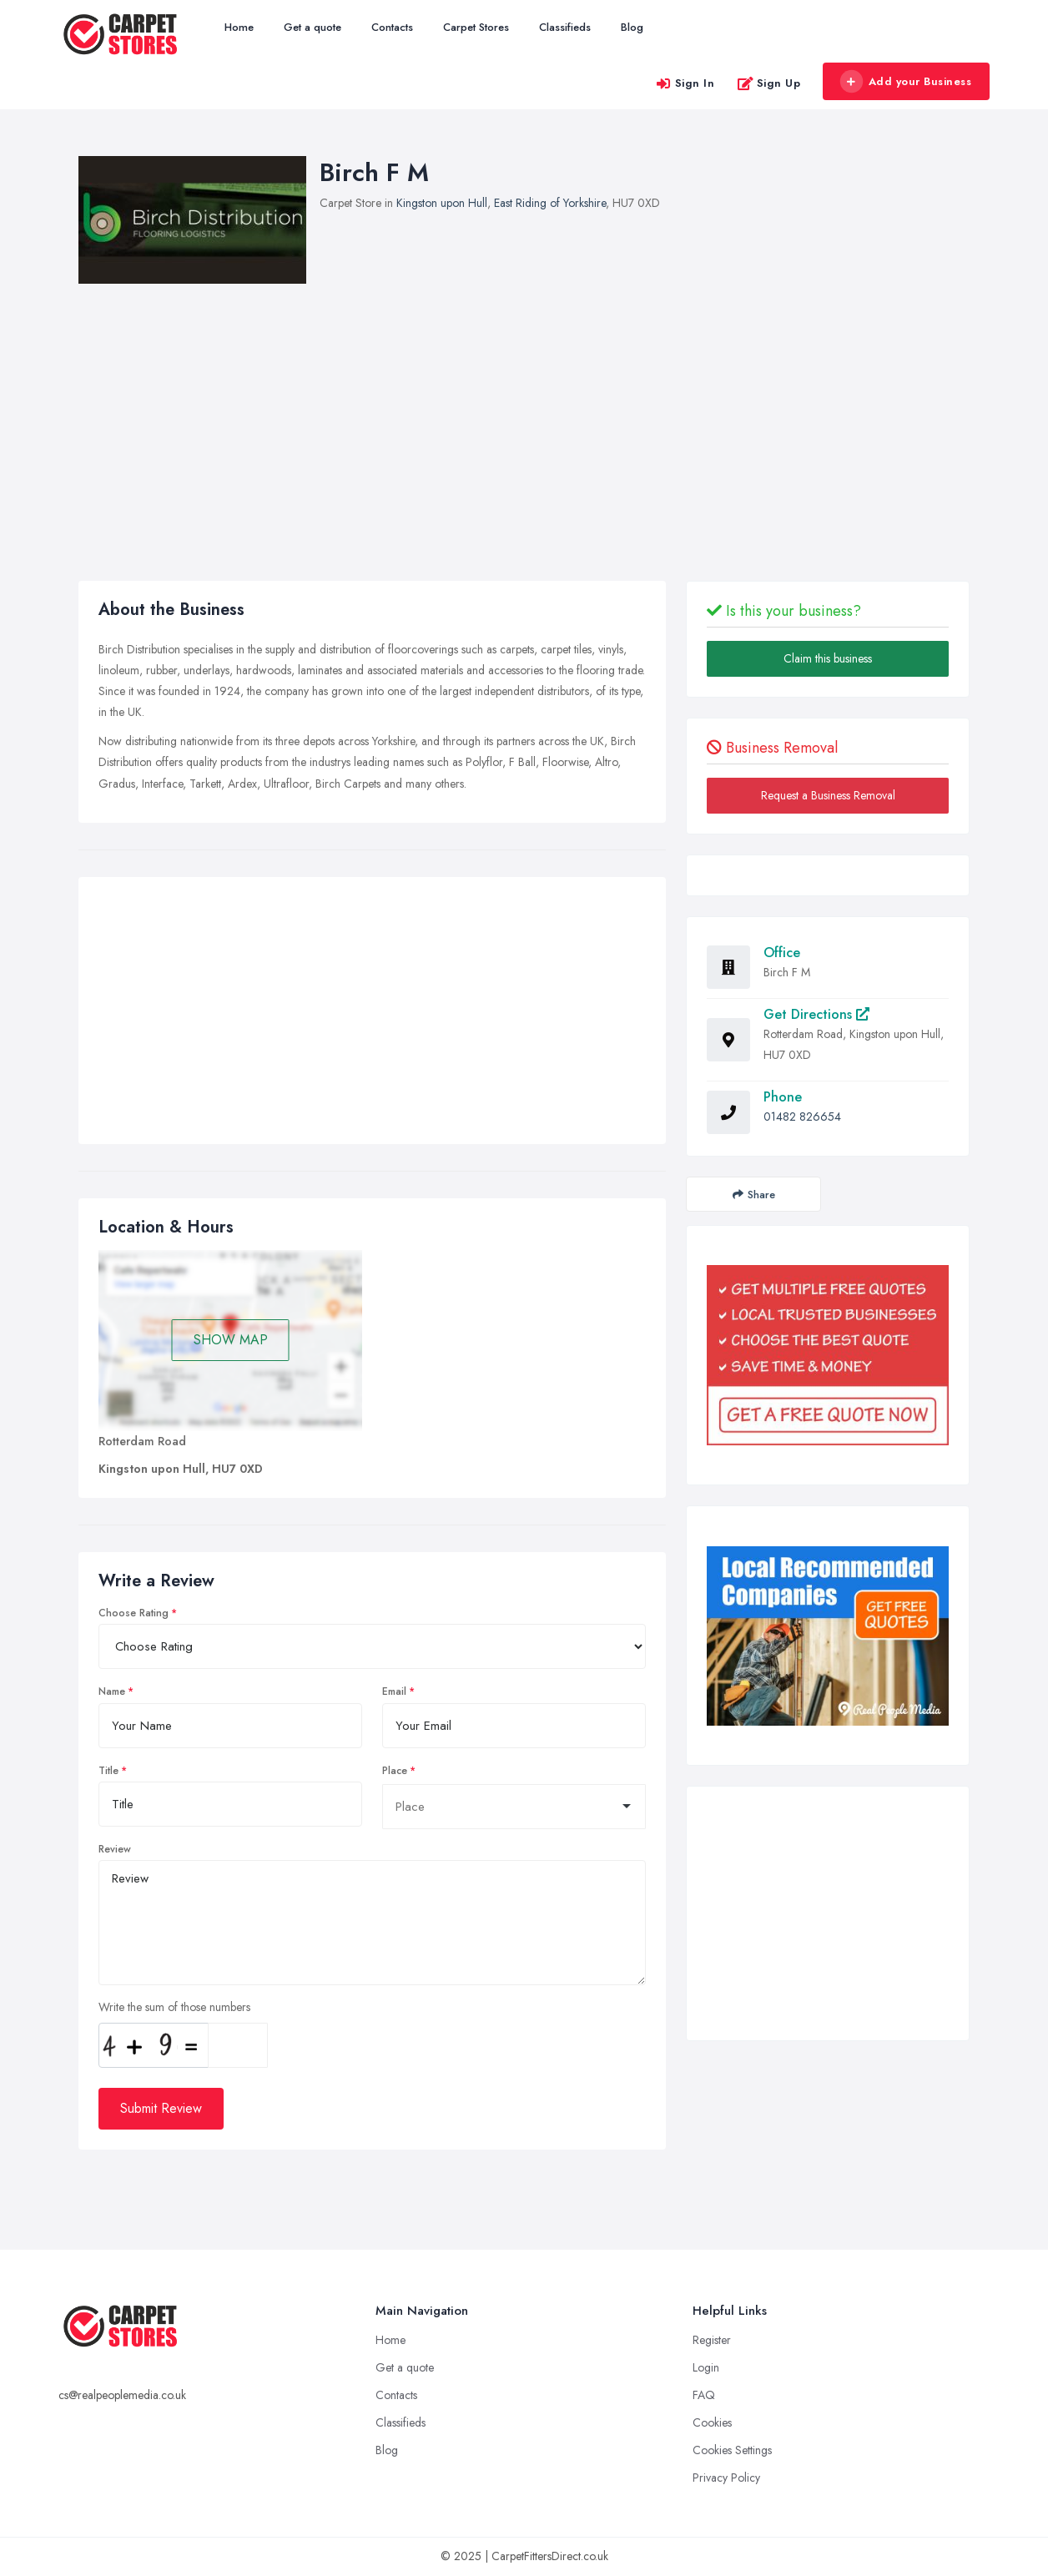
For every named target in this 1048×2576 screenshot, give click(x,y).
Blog (632, 27)
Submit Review (161, 2108)
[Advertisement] (372, 1014)
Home (239, 27)
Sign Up (769, 83)
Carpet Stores (476, 27)
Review (114, 1849)
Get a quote (312, 27)
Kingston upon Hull (441, 202)
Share (754, 1194)
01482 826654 (802, 1116)
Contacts (392, 27)
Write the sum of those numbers (174, 2007)
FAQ (704, 2395)
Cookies (712, 2422)
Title (108, 1770)
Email (394, 1691)
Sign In (685, 83)
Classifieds (565, 27)
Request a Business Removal (828, 795)
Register (712, 2340)
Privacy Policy (726, 2477)
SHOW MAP (231, 1339)
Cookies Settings (732, 2450)
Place (394, 1770)
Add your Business (905, 81)
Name (111, 1691)
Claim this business (827, 658)
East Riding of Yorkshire (550, 202)
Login (706, 2367)
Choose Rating (133, 1613)
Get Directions (816, 1014)
